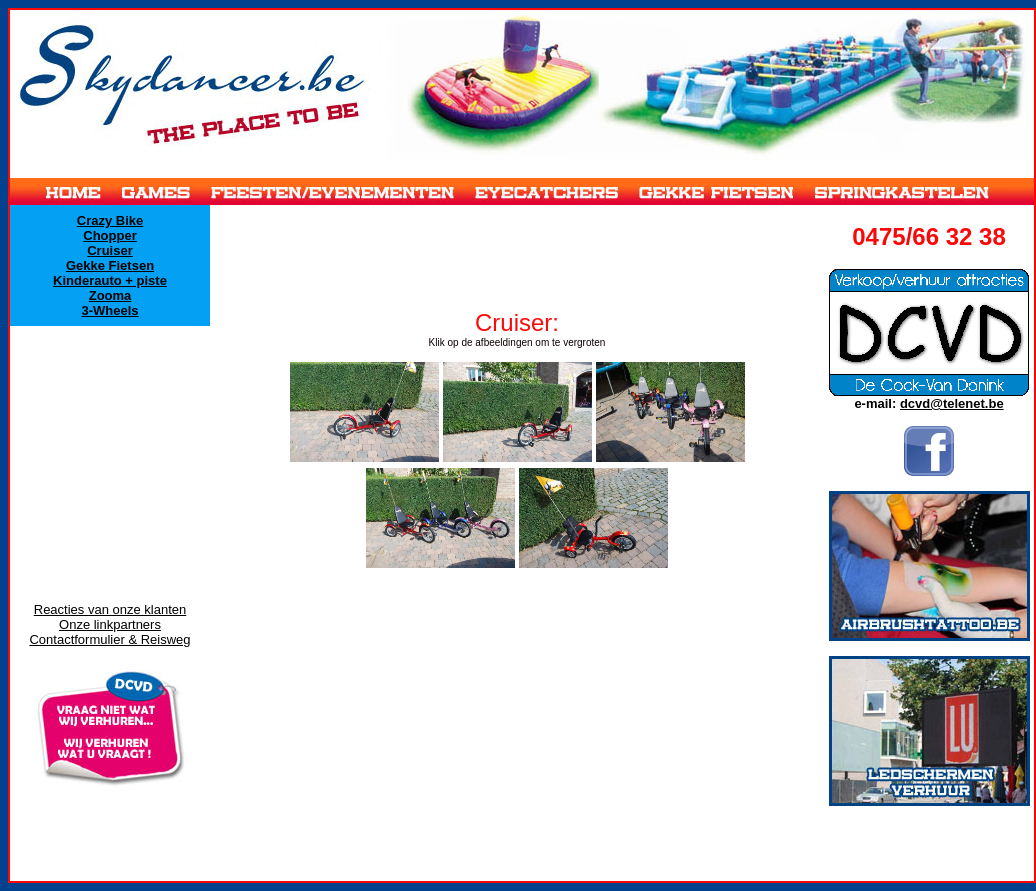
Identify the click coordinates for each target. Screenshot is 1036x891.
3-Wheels (109, 310)
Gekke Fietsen (110, 265)
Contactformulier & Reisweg (109, 639)
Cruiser (110, 250)
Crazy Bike (110, 220)
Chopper (109, 235)
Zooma (110, 295)
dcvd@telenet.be (952, 403)
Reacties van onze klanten (110, 609)
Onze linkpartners (110, 624)
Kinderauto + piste (110, 280)
